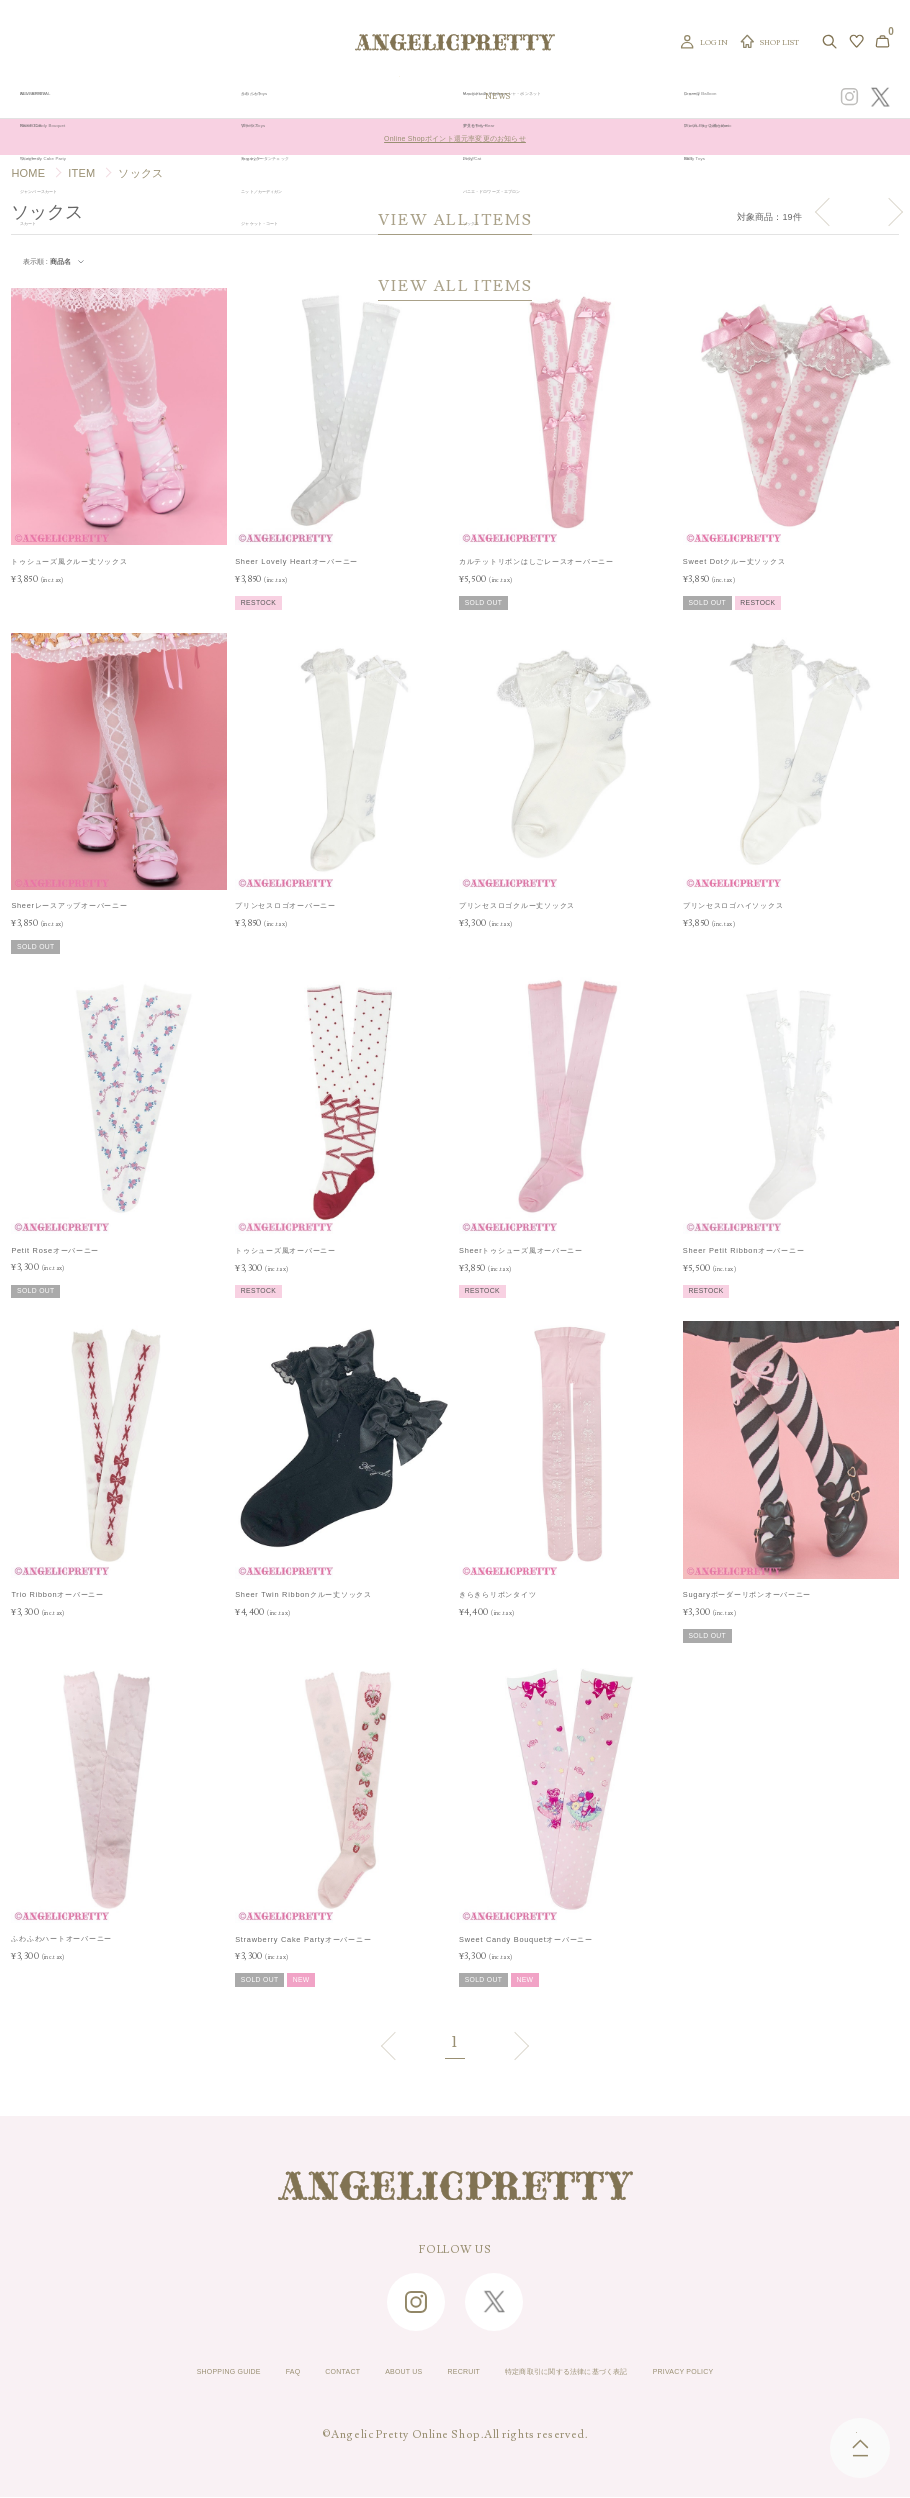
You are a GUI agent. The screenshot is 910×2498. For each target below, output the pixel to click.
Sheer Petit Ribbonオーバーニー (744, 1250)
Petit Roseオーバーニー (55, 1250)
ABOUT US (367, 2372)
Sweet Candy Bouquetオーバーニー (526, 1939)
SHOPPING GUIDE (121, 2372)
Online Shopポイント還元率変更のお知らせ (454, 137)
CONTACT (281, 2372)
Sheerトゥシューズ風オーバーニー (521, 1250)
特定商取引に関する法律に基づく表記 (610, 2372)
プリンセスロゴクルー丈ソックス (517, 905)
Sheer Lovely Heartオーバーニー (296, 561)
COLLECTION (544, 97)
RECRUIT (452, 2372)
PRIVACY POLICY (792, 2372)
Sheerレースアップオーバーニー (69, 905)
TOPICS (605, 97)
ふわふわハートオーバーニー (61, 1938)
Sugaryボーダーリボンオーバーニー (747, 1594)
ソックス (140, 173)
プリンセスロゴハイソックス (733, 905)
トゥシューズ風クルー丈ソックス (69, 561)
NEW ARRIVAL (465, 97)
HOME (28, 173)
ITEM (81, 173)
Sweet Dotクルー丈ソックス (734, 561)
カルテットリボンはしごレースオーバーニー (536, 561)
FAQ (213, 2372)
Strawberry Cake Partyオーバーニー (303, 1939)
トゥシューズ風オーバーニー (285, 1250)
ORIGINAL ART (383, 97)
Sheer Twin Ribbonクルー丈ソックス (303, 1594)
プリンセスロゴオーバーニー (285, 905)
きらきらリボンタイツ (497, 1594)
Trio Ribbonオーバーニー (57, 1594)
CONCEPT (702, 97)
